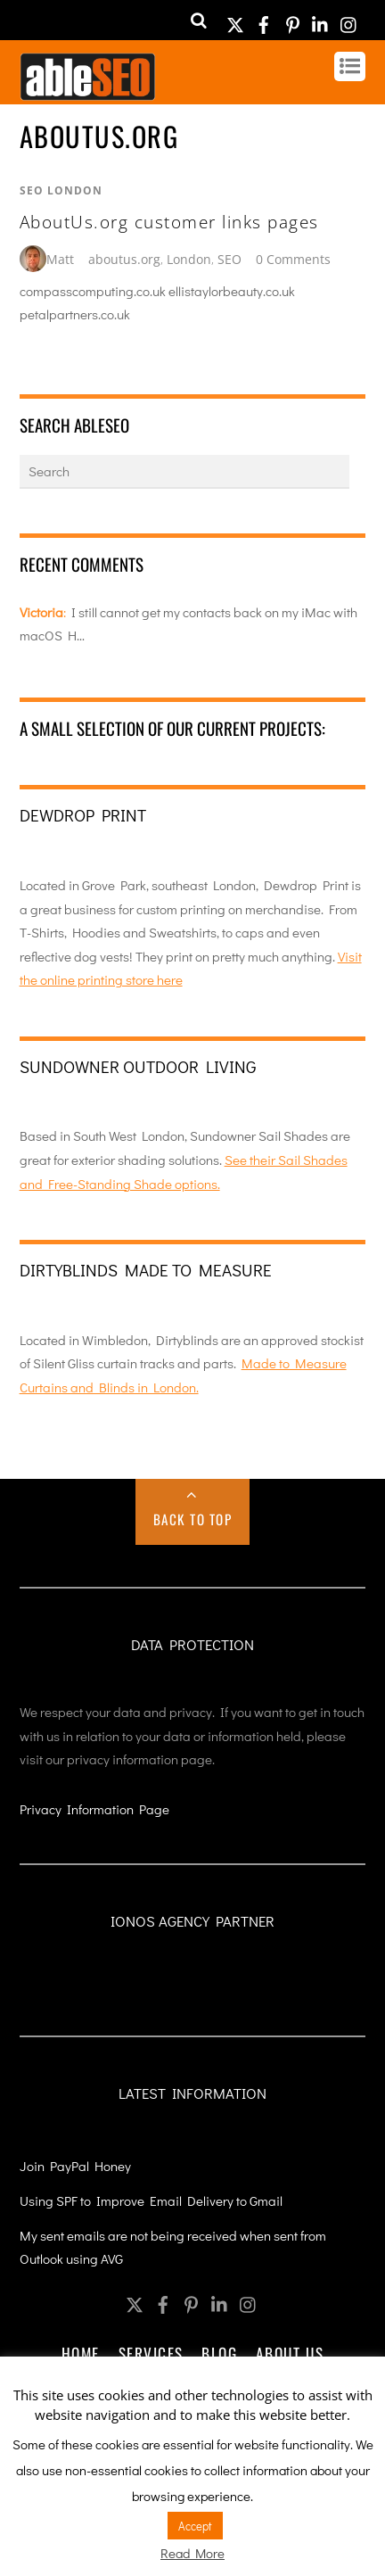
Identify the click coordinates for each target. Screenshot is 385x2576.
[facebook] (263, 19)
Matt (60, 259)
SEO (229, 259)
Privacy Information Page (94, 1809)
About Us (290, 2353)
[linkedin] (320, 19)
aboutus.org (124, 259)
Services (151, 2353)
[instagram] (349, 19)
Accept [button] (195, 2525)
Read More (192, 2553)
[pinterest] (292, 19)
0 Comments (293, 259)
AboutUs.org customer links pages (169, 222)
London (189, 259)
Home (80, 2353)
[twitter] (235, 19)
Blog (219, 2353)
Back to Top (193, 1519)
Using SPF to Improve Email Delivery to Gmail (151, 2200)
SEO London (61, 190)
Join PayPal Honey (75, 2166)
